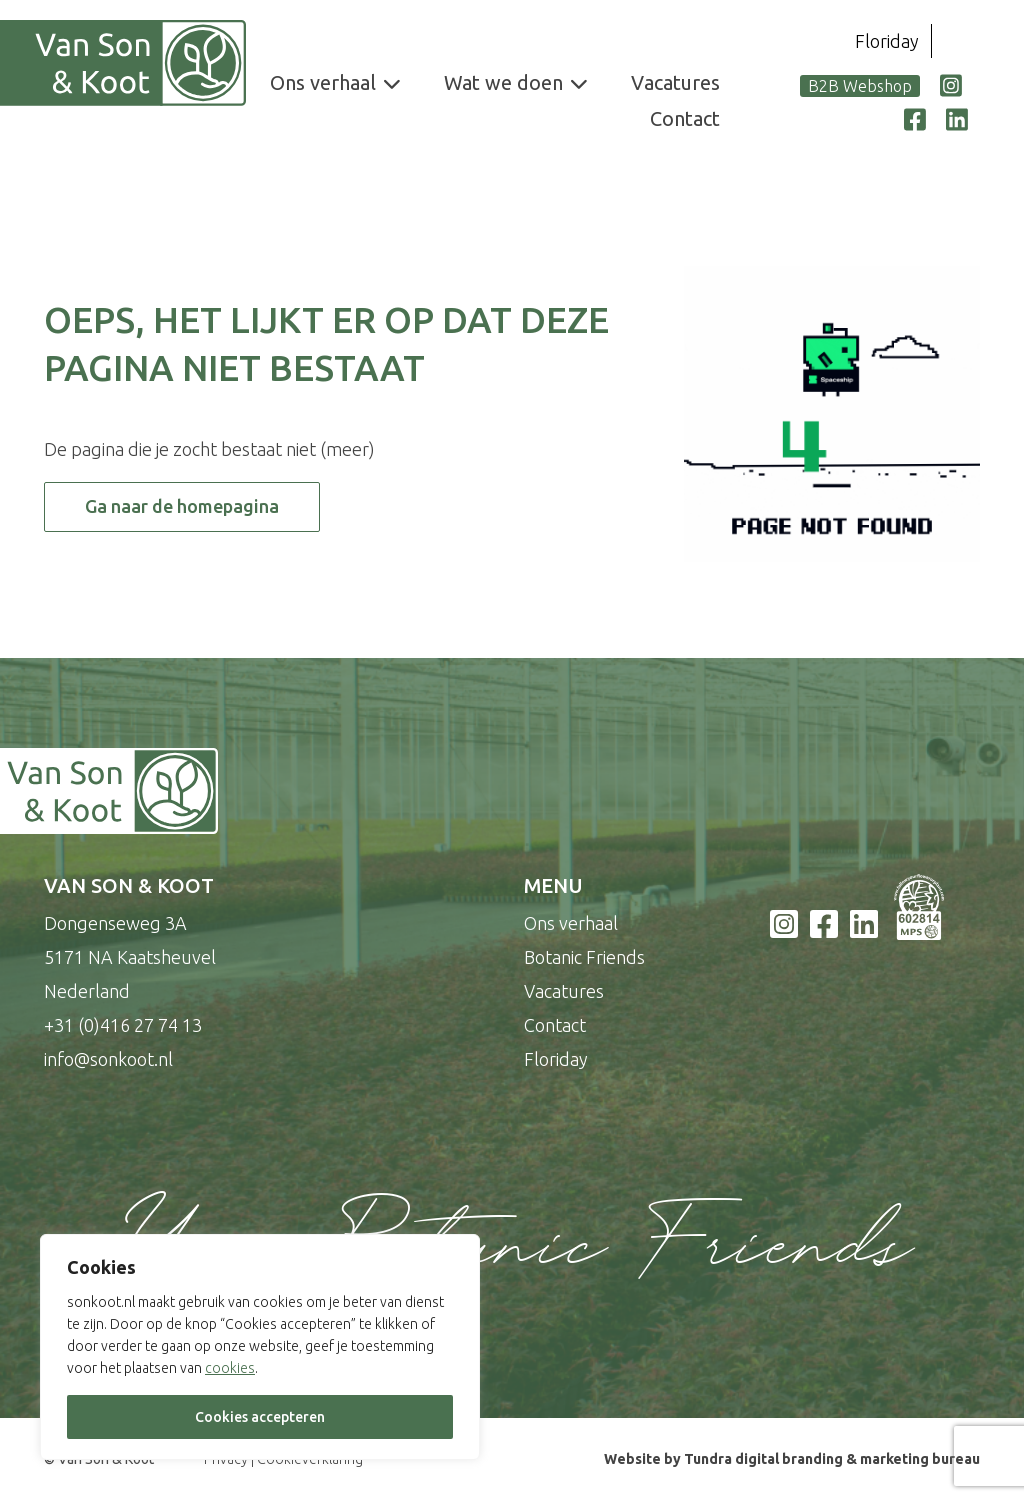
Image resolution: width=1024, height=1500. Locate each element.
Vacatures (675, 82)
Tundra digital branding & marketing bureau (832, 1459)
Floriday (887, 41)
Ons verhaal (323, 82)
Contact (685, 118)
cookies (230, 1368)
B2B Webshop (860, 86)
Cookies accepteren (260, 1417)
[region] (260, 1347)
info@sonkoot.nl (108, 1059)
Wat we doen (503, 82)
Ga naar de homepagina (182, 506)
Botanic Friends (584, 957)
